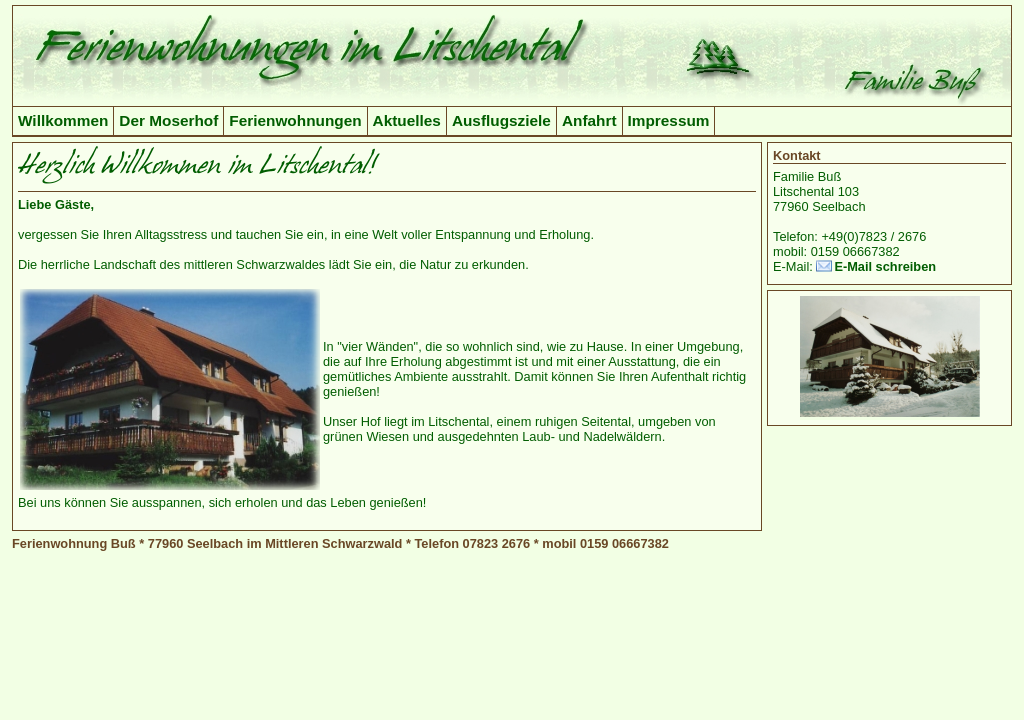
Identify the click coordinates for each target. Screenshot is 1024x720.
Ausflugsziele (501, 120)
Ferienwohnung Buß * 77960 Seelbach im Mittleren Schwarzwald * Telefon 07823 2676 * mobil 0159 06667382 (340, 543)
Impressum (669, 120)
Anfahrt (589, 120)
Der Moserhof (168, 120)
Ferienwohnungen (295, 120)
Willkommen (63, 120)
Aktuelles (407, 120)
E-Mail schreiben (885, 266)
